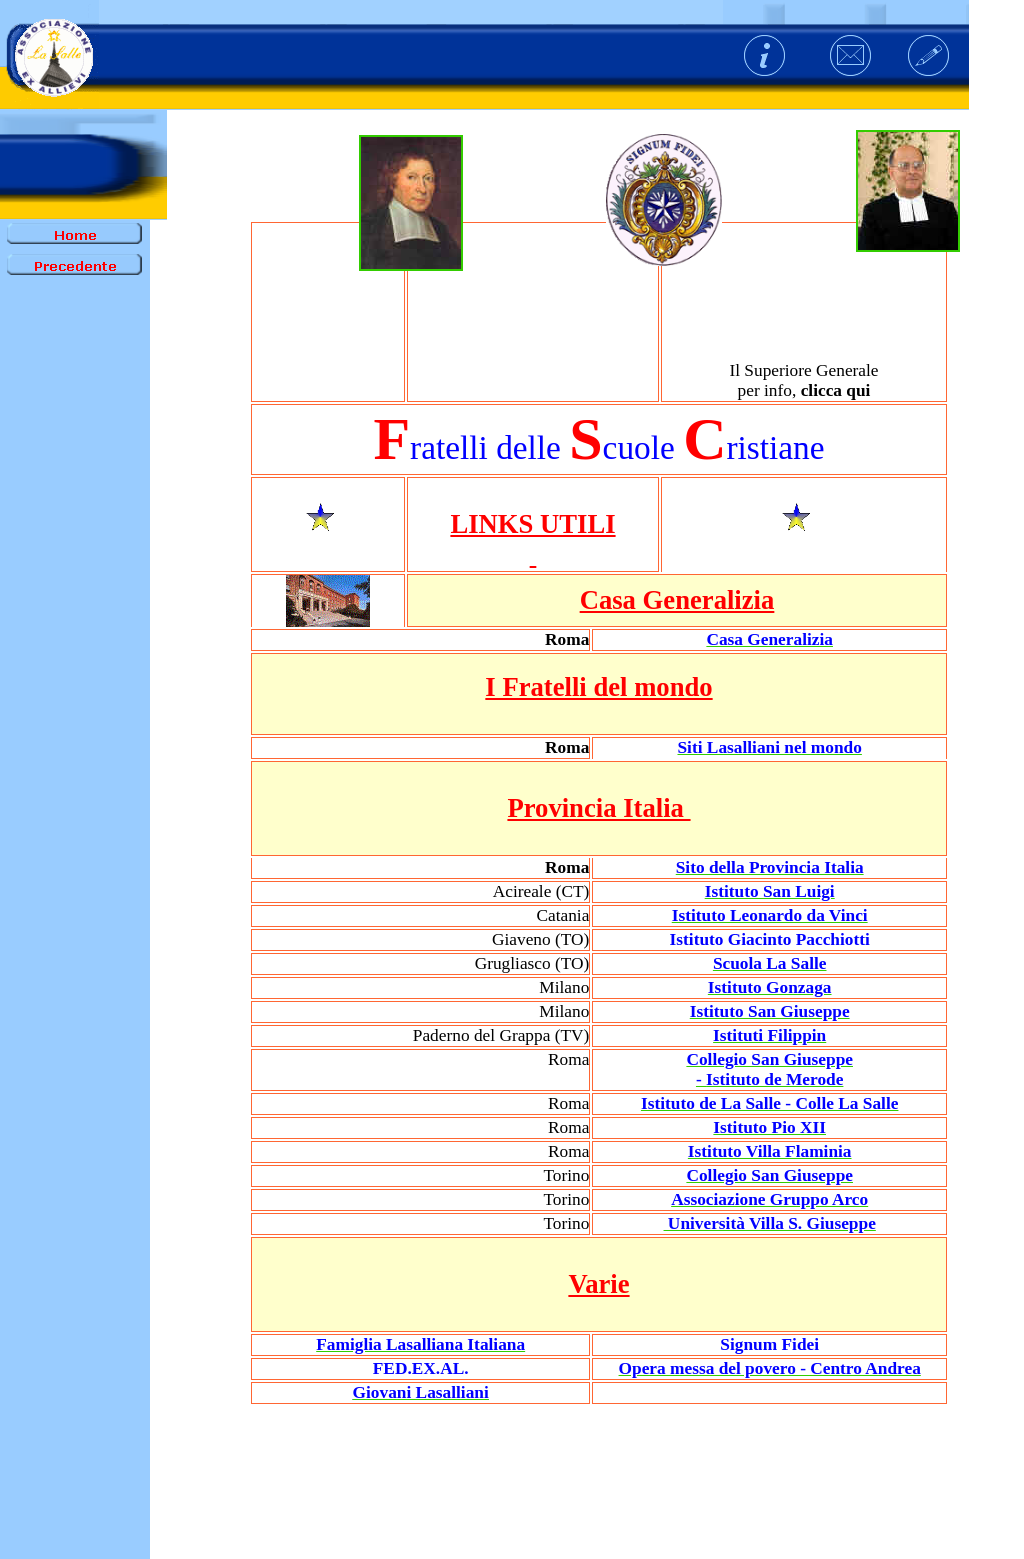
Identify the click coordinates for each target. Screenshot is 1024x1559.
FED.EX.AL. (421, 1368)
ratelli (449, 447)
